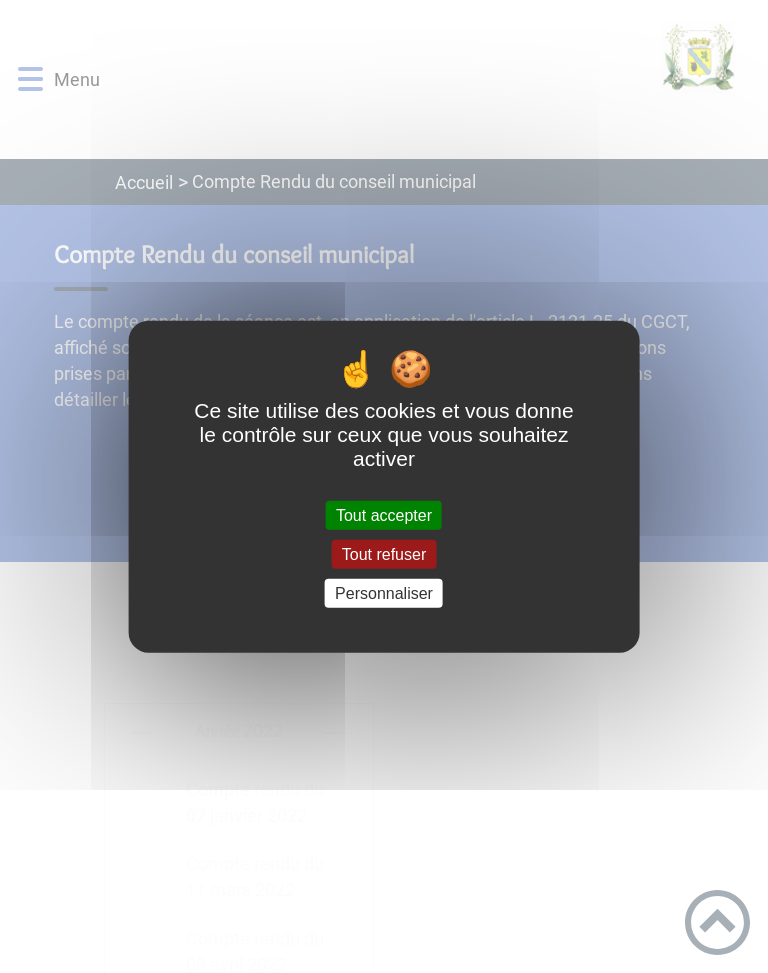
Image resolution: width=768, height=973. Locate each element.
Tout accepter (384, 514)
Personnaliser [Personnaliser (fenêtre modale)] (384, 593)
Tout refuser (384, 553)
